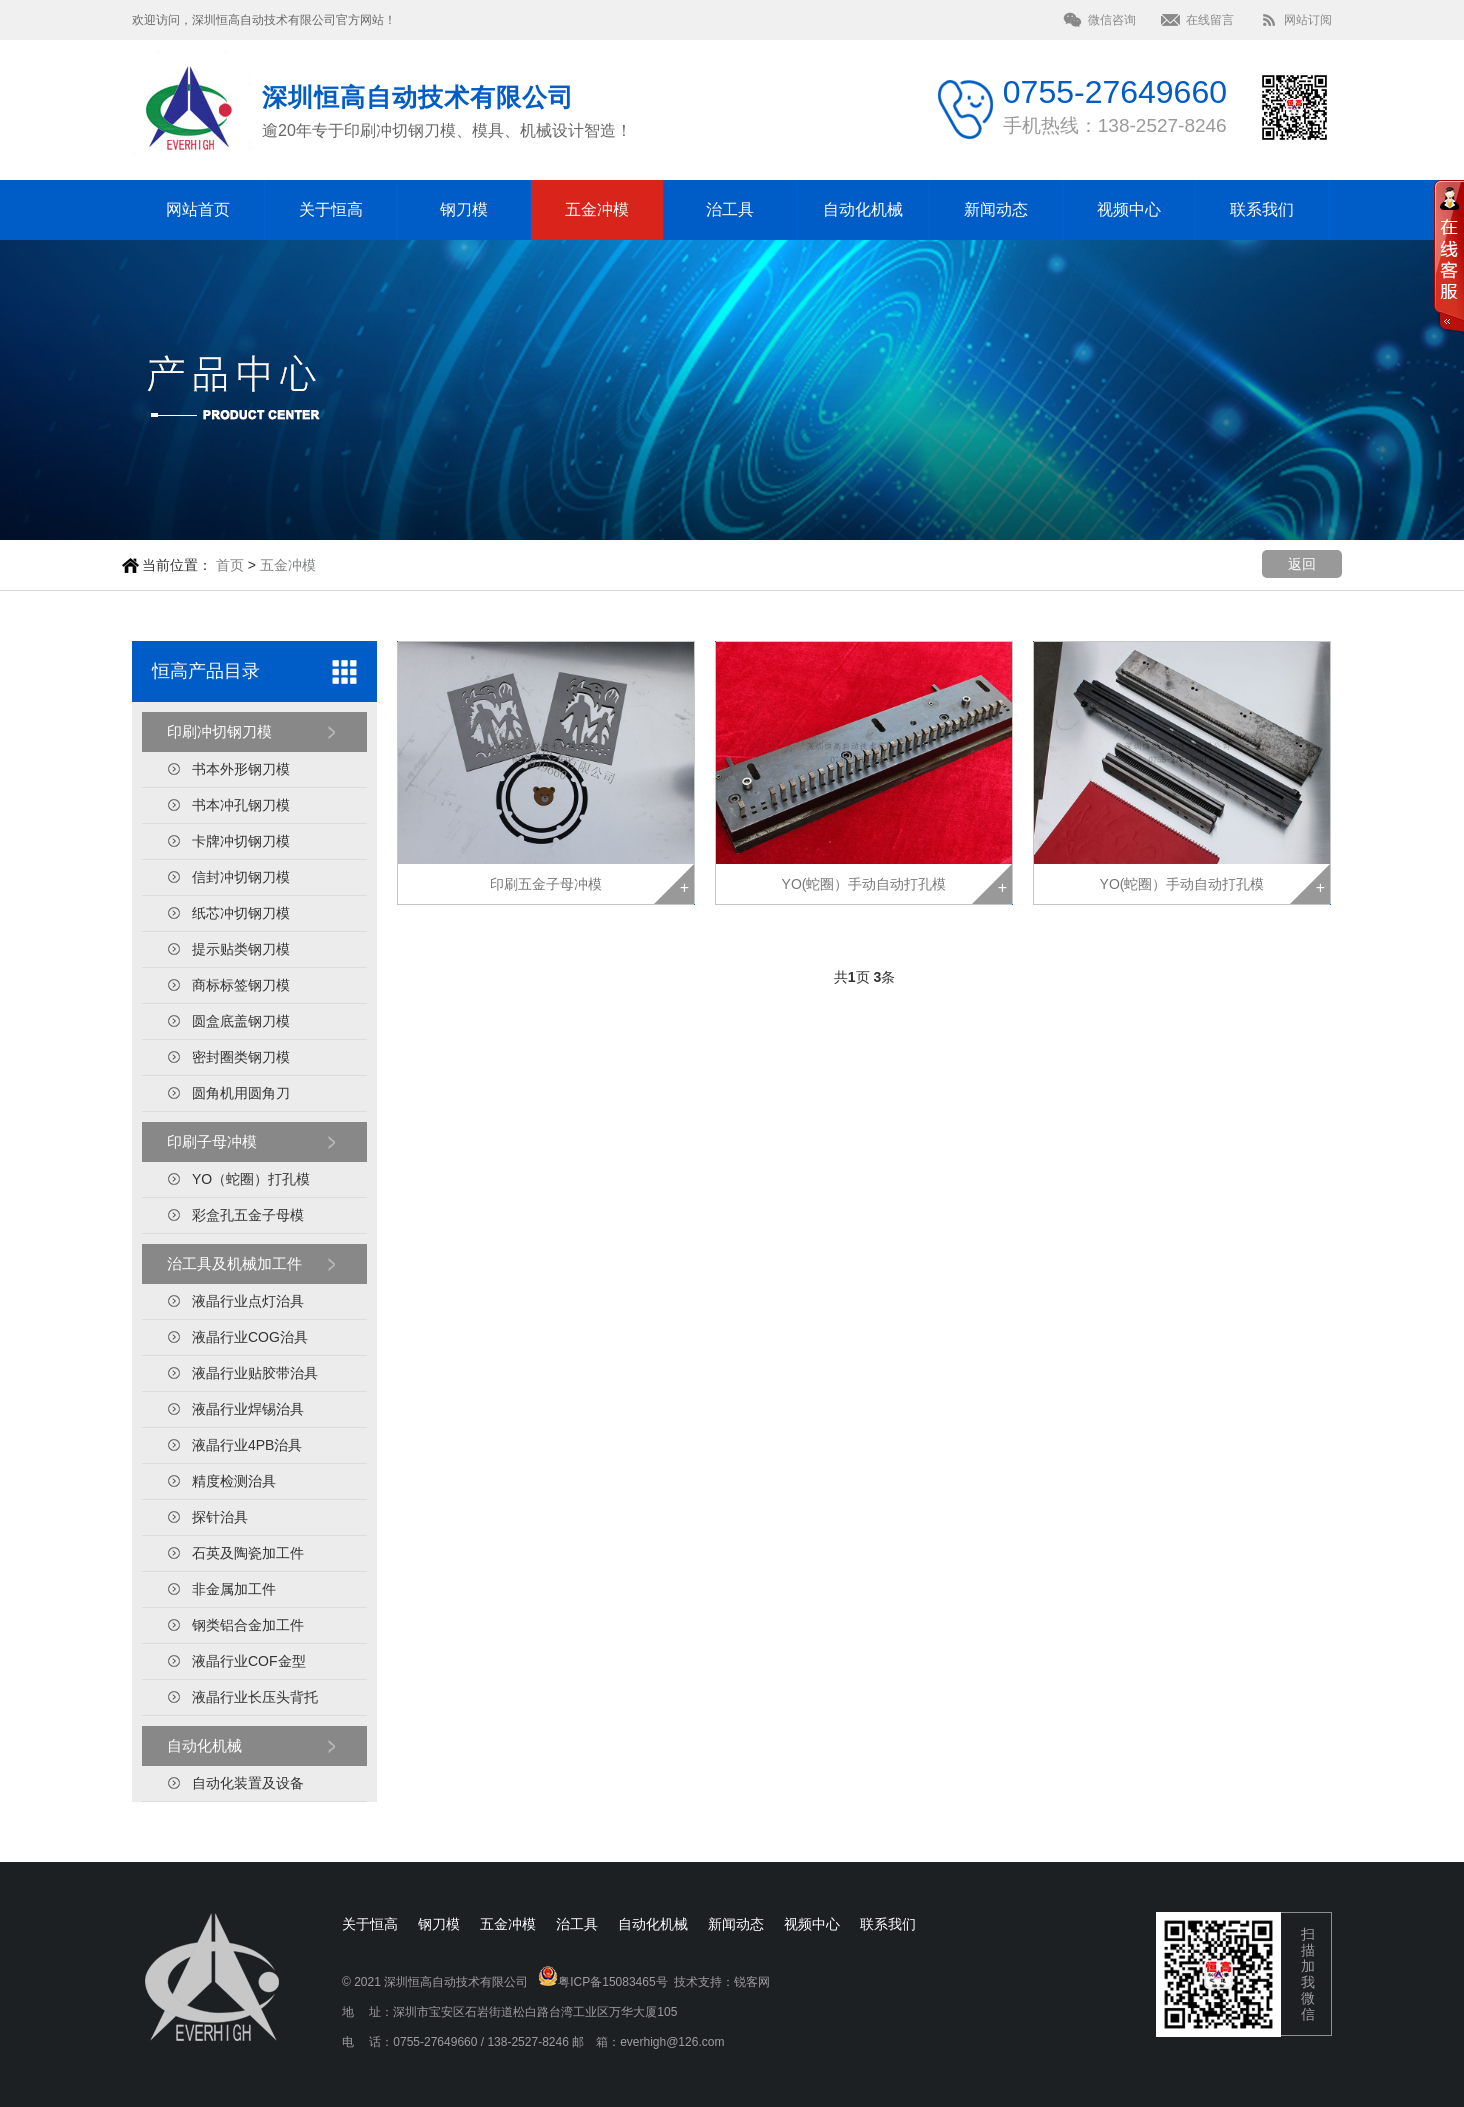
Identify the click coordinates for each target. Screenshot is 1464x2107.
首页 (230, 565)
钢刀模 (464, 209)
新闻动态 (996, 209)
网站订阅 (1308, 20)
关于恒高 (331, 209)
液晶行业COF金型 (249, 1661)
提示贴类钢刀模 (241, 949)
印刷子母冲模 (212, 1141)
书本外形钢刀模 (241, 769)
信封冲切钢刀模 (241, 877)
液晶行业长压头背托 (255, 1697)
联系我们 (1262, 209)
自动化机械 (863, 209)
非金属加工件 (234, 1589)
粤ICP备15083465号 (612, 1982)
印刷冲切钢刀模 (219, 731)
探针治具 (220, 1517)
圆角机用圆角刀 (241, 1093)
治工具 (730, 209)
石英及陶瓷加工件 (248, 1553)
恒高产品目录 (206, 671)
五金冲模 (597, 209)
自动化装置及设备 (248, 1783)
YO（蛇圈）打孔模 (251, 1179)
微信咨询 (1112, 20)
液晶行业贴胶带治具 (255, 1373)
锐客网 (752, 1982)
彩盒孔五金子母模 (248, 1215)
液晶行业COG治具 (250, 1337)
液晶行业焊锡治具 (248, 1409)
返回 (1302, 564)
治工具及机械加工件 (234, 1263)
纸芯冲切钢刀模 (241, 913)
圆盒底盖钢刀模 (241, 1021)
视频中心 (1129, 209)
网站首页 (198, 209)
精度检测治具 (234, 1481)
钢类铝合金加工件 (248, 1625)
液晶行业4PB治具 (247, 1445)
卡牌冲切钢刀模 (241, 841)
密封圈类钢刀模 (241, 1057)
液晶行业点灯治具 (248, 1301)
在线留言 (1210, 20)
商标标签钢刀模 (241, 985)
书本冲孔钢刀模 (241, 805)
